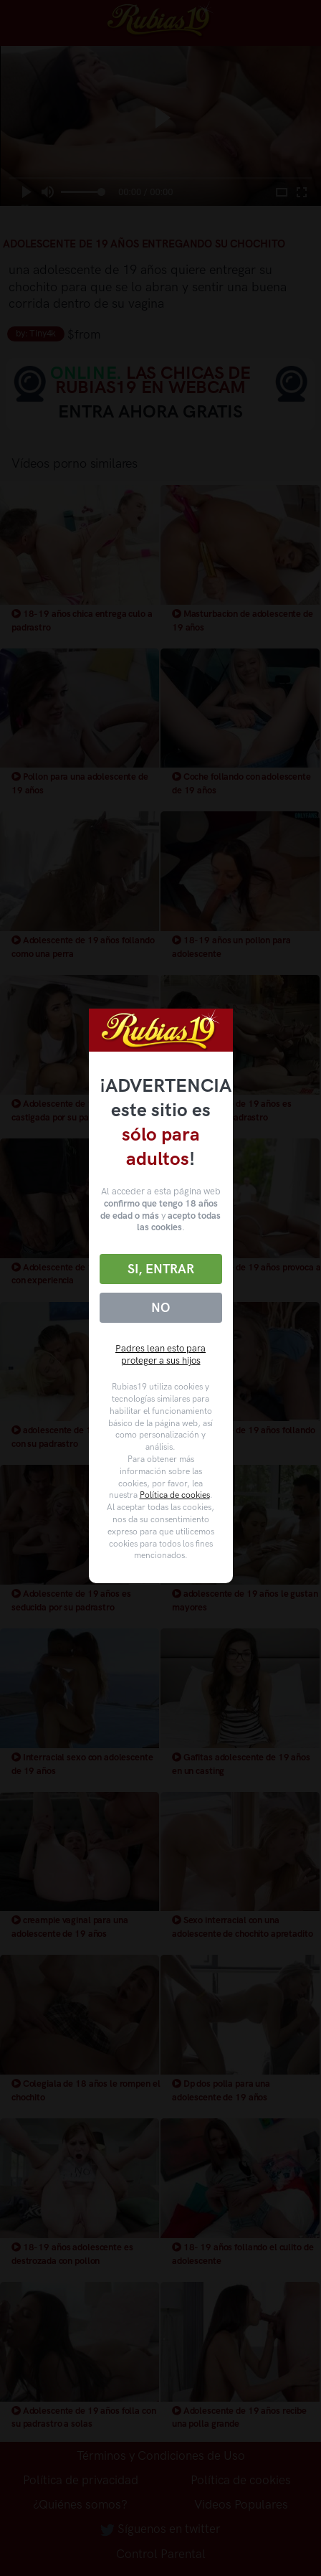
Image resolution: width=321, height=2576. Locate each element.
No (160, 1308)
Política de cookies (175, 1495)
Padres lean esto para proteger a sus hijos (160, 1354)
